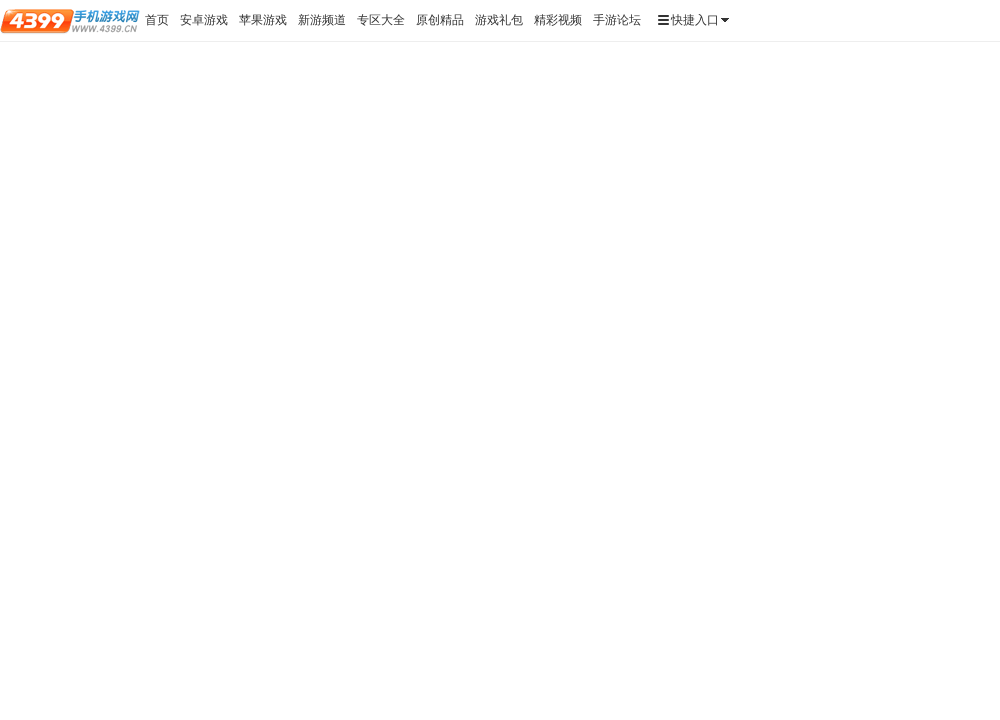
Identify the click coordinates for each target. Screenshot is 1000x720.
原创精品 (440, 20)
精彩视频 (558, 20)
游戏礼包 (499, 20)
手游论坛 (617, 20)
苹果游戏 (263, 20)
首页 (157, 20)
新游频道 (322, 20)
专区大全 (381, 20)
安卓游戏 (204, 20)
